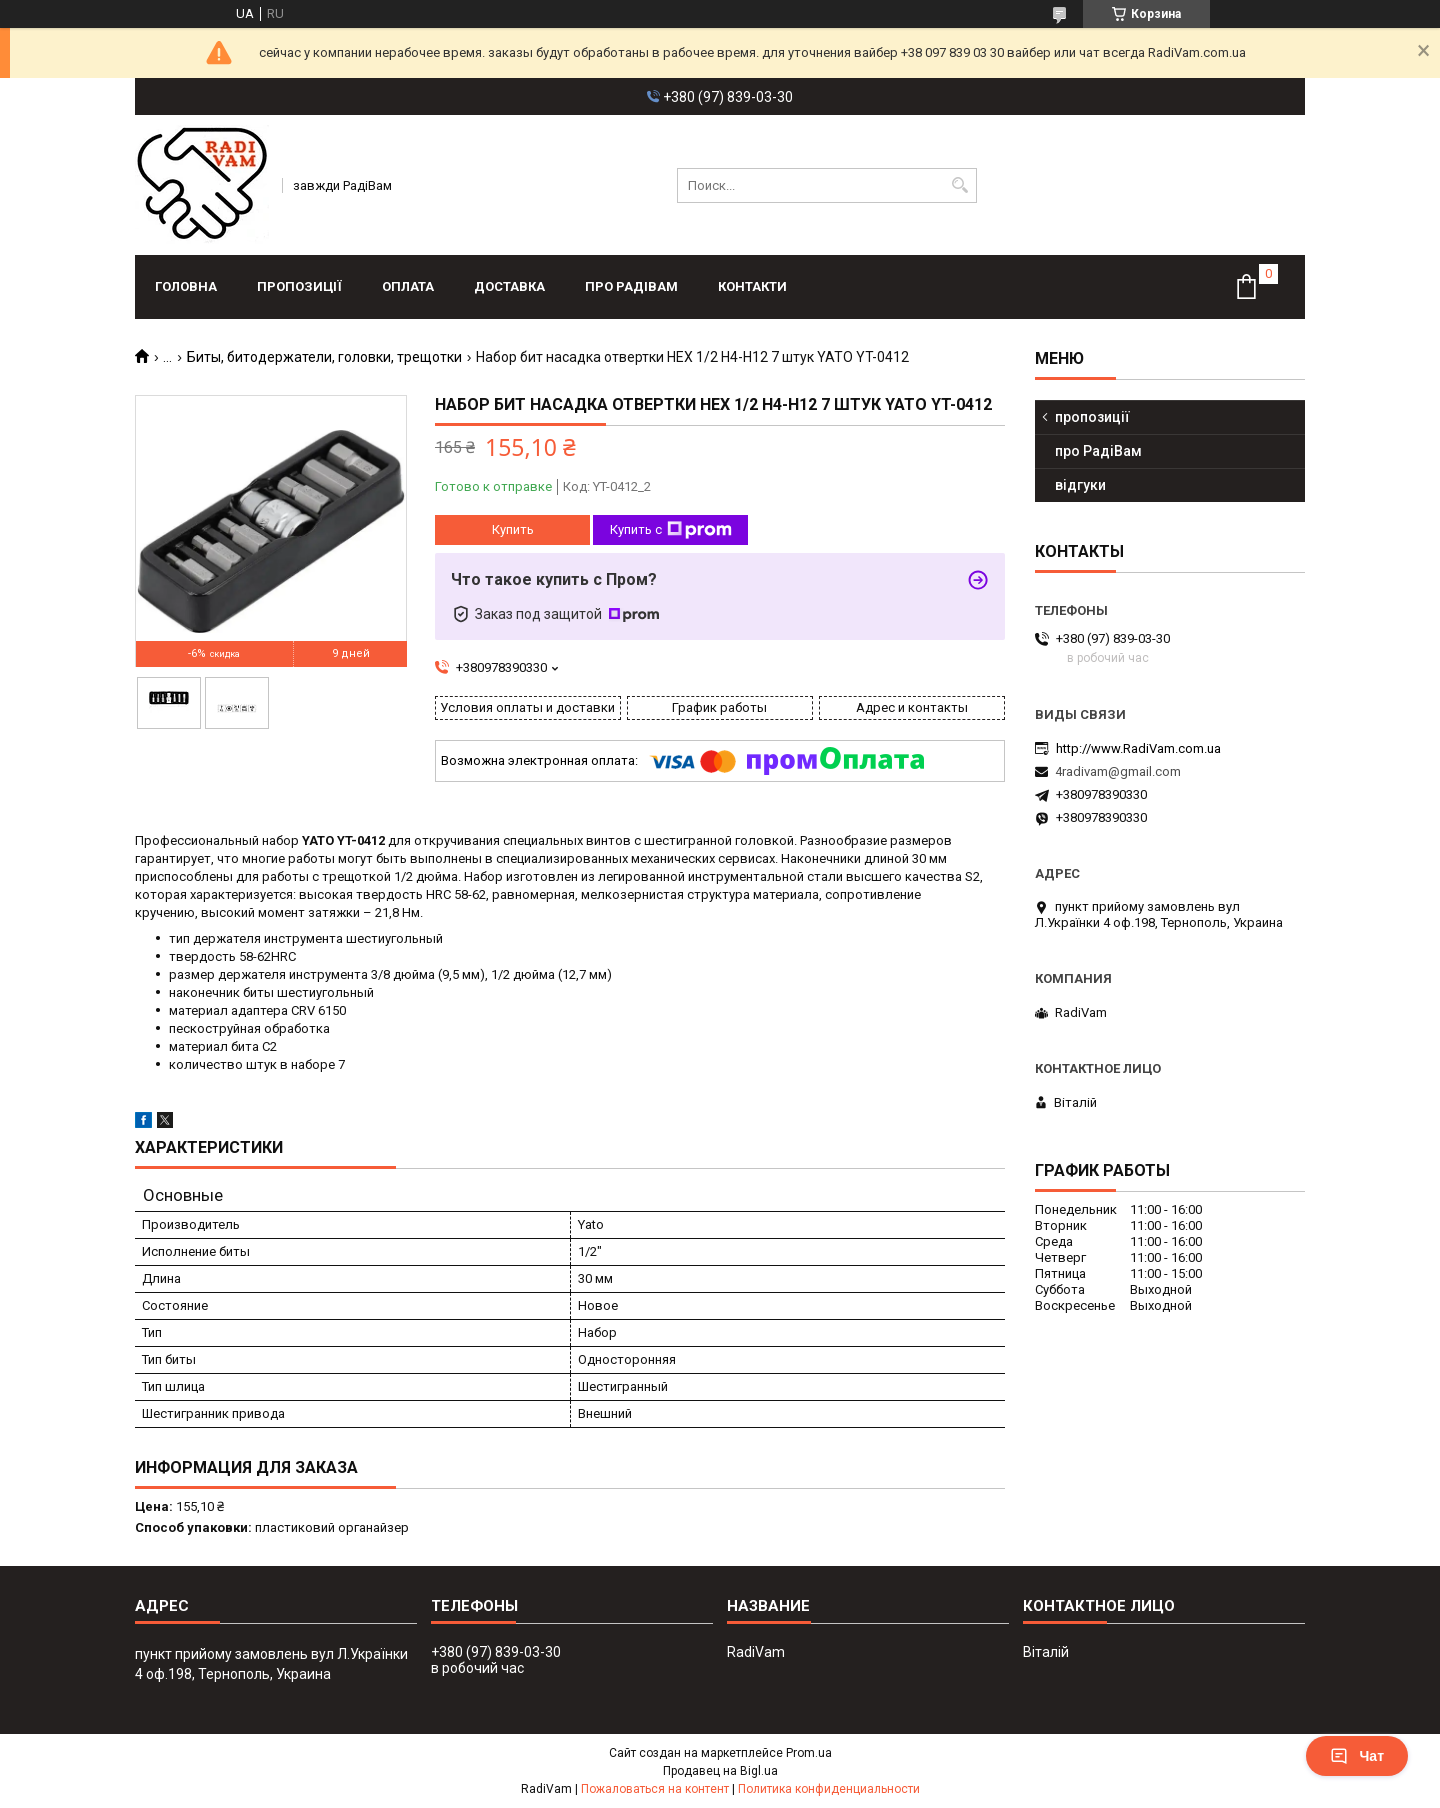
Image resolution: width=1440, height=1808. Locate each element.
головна (186, 286)
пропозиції (299, 286)
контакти (752, 286)
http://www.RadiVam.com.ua (1138, 748)
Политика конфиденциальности (829, 1789)
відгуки (1080, 485)
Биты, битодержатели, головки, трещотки (324, 357)
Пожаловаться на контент (655, 1789)
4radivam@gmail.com (1118, 771)
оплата (408, 286)
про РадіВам (631, 286)
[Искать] (959, 185)
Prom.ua (809, 1753)
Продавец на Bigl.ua (720, 1771)
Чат (1357, 1756)
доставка (509, 286)
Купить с (671, 530)
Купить (513, 529)
